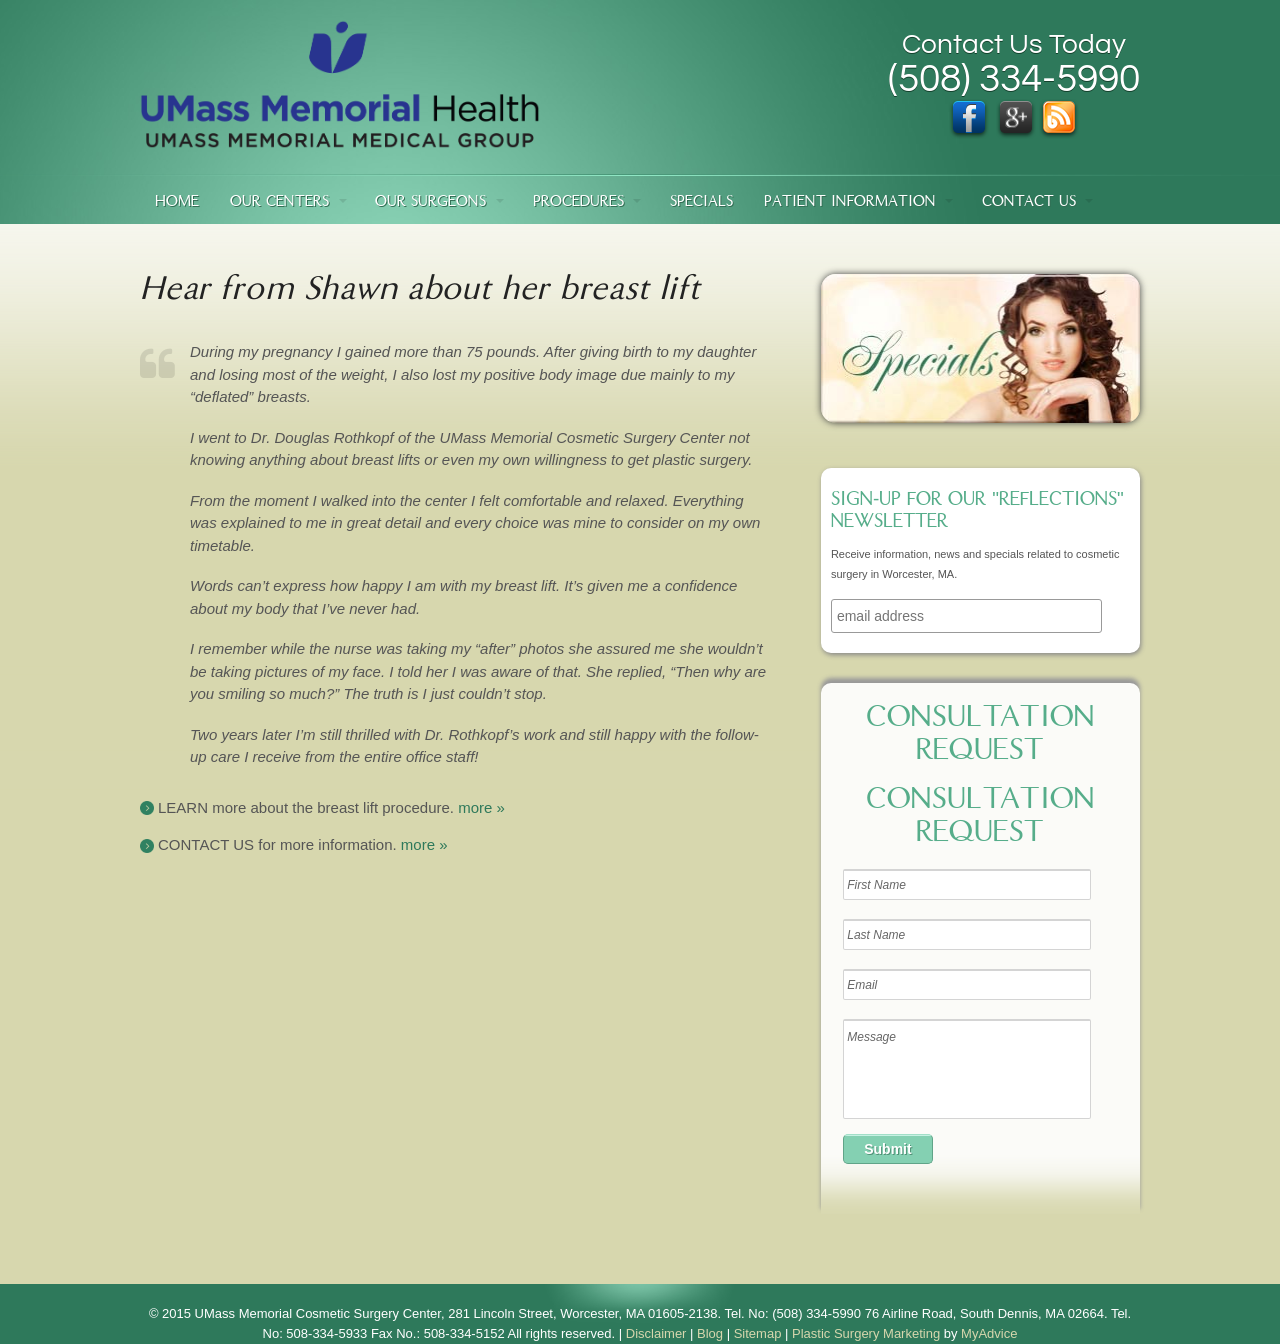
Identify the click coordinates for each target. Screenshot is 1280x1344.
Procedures (578, 202)
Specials (701, 202)
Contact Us (1029, 202)
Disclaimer (656, 1333)
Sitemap (758, 1333)
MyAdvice (989, 1333)
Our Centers (279, 202)
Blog (710, 1333)
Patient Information (850, 202)
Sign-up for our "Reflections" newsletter (977, 512)
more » (481, 807)
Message (967, 1069)
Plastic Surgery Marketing (866, 1333)
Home (177, 202)
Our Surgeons (430, 202)
